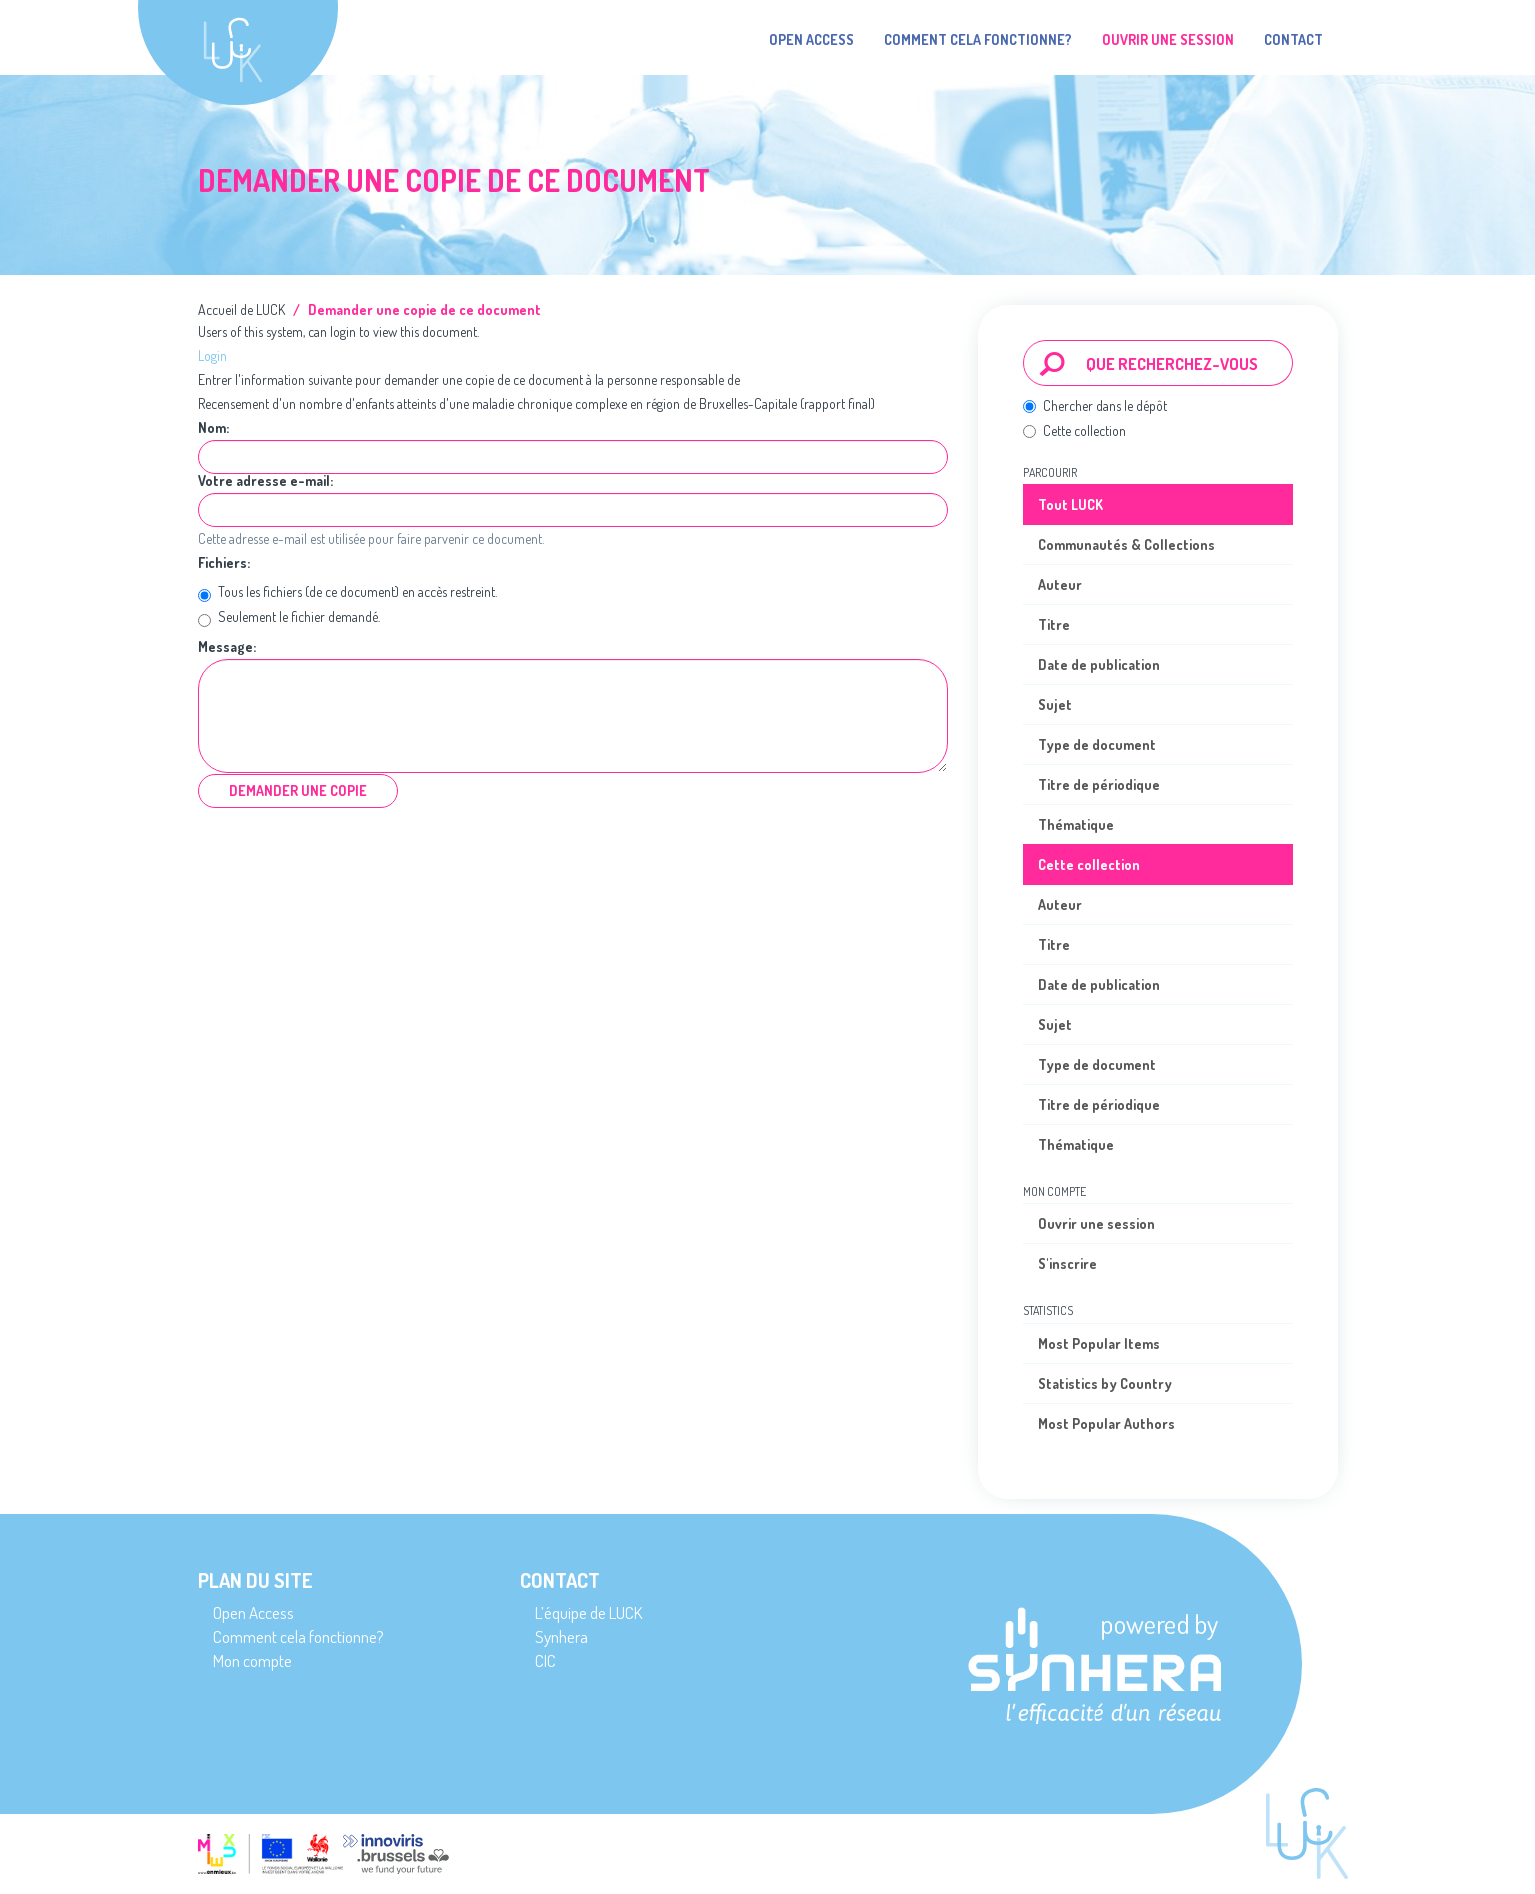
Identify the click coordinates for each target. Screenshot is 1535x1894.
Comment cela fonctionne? (978, 39)
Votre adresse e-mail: (267, 481)
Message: (228, 647)
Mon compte (252, 1660)
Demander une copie (298, 790)
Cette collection (1074, 430)
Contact (1293, 39)
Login (212, 355)
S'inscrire (1067, 1263)
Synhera (561, 1636)
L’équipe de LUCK (588, 1612)
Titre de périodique (1099, 784)
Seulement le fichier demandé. (289, 618)
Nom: (215, 428)
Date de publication (1099, 664)
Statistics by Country (1105, 1383)
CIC (545, 1660)
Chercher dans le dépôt (1095, 405)
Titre (1054, 624)
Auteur (1060, 584)
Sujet (1055, 704)
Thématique (1076, 824)
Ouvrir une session (1096, 1223)
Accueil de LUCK (241, 309)
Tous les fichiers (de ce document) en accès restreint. (347, 593)
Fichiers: (225, 563)
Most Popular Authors (1106, 1423)
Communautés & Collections (1126, 544)
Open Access (811, 39)
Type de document (1097, 744)
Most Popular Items (1099, 1343)
